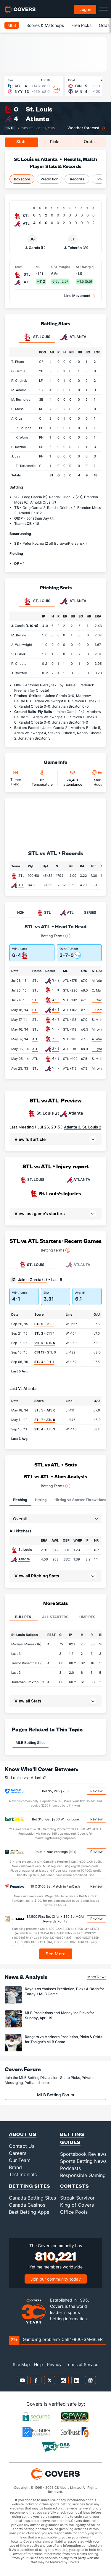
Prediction (49, 179)
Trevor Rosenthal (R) (27, 1663)
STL (21, 876)
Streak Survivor (77, 2198)
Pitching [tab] (20, 1500)
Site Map (21, 2364)
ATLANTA (78, 1180)
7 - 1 (55, 1039)
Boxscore (22, 179)
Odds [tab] (89, 141)
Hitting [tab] (41, 1500)
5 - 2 (55, 1029)
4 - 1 (55, 1019)
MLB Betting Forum (55, 2094)
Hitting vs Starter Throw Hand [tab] (80, 1500)
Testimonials (23, 2174)
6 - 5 (55, 1010)
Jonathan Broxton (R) (27, 1682)
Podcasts (70, 2168)
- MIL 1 (44, 1324)
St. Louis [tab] (37, 337)
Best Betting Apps (29, 2212)
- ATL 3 (44, 1429)
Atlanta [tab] (73, 337)
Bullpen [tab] (23, 1617)
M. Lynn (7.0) (101, 1029)
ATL (21, 885)
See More (55, 1953)
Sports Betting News (83, 2161)
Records (77, 179)
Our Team (19, 2160)
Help (38, 2364)
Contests (74, 2185)
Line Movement (77, 295)
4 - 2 (55, 1000)
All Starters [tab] (55, 1617)
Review (96, 1791)
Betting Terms (55, 936)
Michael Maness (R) (26, 1644)
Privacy (54, 2364)
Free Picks (81, 25)
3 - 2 (55, 980)
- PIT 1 (44, 1362)
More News (96, 1977)
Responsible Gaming (83, 2175)
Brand (15, 2167)
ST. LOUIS (32, 1180)
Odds (104, 25)
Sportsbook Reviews (83, 2154)
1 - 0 (55, 990)
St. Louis (39, 109)
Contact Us (21, 2146)
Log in (85, 9)
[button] (55, 1139)
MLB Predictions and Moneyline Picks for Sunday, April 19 (59, 2015)
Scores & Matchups (45, 25)
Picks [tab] (55, 141)
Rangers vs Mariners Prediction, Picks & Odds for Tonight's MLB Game (63, 2039)
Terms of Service (82, 2364)
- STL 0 (45, 1352)
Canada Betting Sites (32, 2198)
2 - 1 (55, 1049)
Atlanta (37, 118)
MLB (11, 25)
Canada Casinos (27, 2205)
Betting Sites (29, 2185)
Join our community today (55, 2278)
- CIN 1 (44, 1333)
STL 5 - (44, 1410)
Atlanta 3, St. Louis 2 (82, 1127)
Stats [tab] (21, 141)
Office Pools (74, 2212)
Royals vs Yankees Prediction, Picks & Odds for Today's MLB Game (64, 1991)
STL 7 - (44, 1420)
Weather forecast (83, 128)
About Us (22, 2134)
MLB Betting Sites (30, 1742)
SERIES (90, 912)
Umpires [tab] (87, 1617)
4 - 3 (55, 1058)
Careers (17, 2153)
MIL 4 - (44, 1343)
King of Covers (77, 2205)
